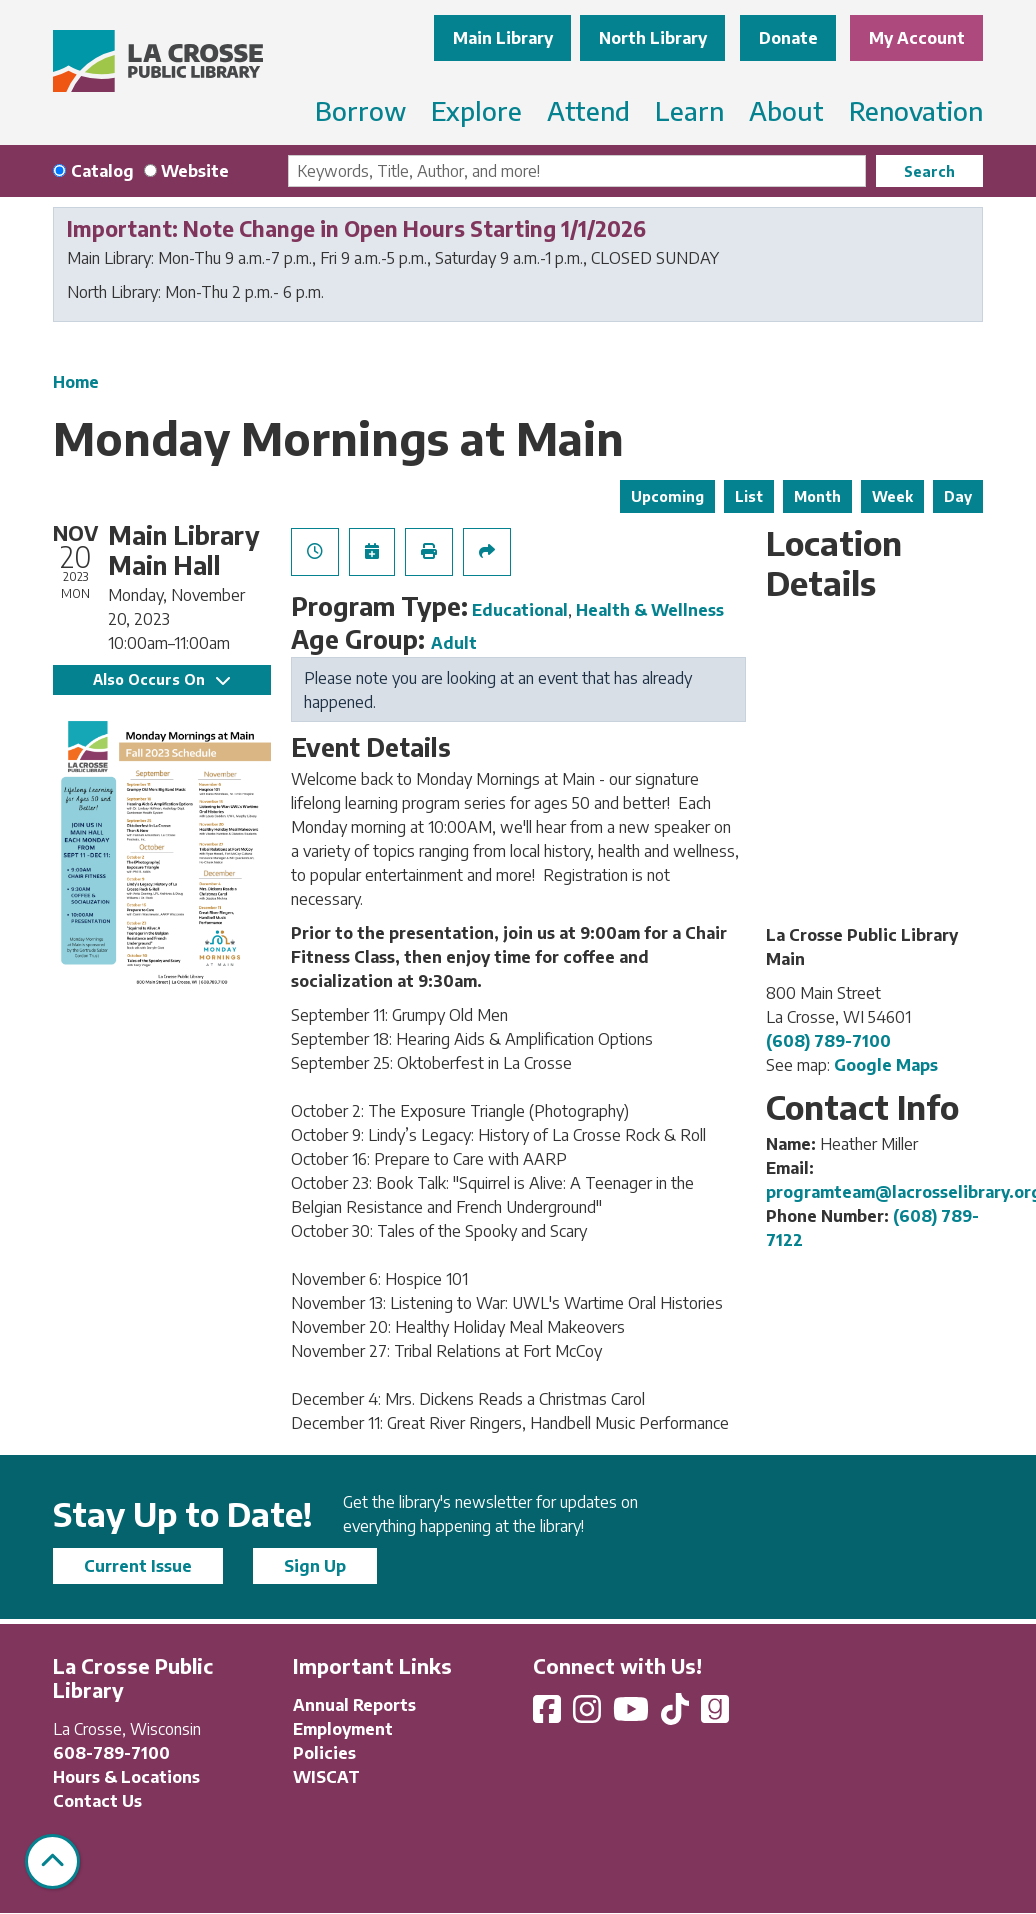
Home (76, 382)
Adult (454, 643)
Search (929, 171)
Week (892, 496)
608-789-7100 (111, 1753)
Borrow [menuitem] (360, 110)
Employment (343, 1729)
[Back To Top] (52, 1861)
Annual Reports (354, 1705)
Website (195, 171)
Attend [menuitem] (588, 110)
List (749, 496)
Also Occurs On (161, 679)
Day (958, 496)
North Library (653, 38)
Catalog (102, 171)
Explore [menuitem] (476, 110)
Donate (788, 38)
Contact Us (97, 1801)
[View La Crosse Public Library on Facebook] (549, 1715)
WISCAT (326, 1777)
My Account (917, 38)
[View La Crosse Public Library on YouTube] (633, 1715)
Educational (520, 610)
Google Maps (886, 1065)
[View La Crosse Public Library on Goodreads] (715, 1715)
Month (817, 496)
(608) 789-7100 (828, 1041)
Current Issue (138, 1566)
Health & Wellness (650, 610)
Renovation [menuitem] (916, 110)
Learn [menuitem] (689, 110)
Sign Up (315, 1566)
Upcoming (667, 496)
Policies (324, 1753)
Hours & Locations (126, 1777)
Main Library (503, 38)
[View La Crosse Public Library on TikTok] (677, 1715)
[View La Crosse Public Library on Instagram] (589, 1715)
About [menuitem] (786, 110)
